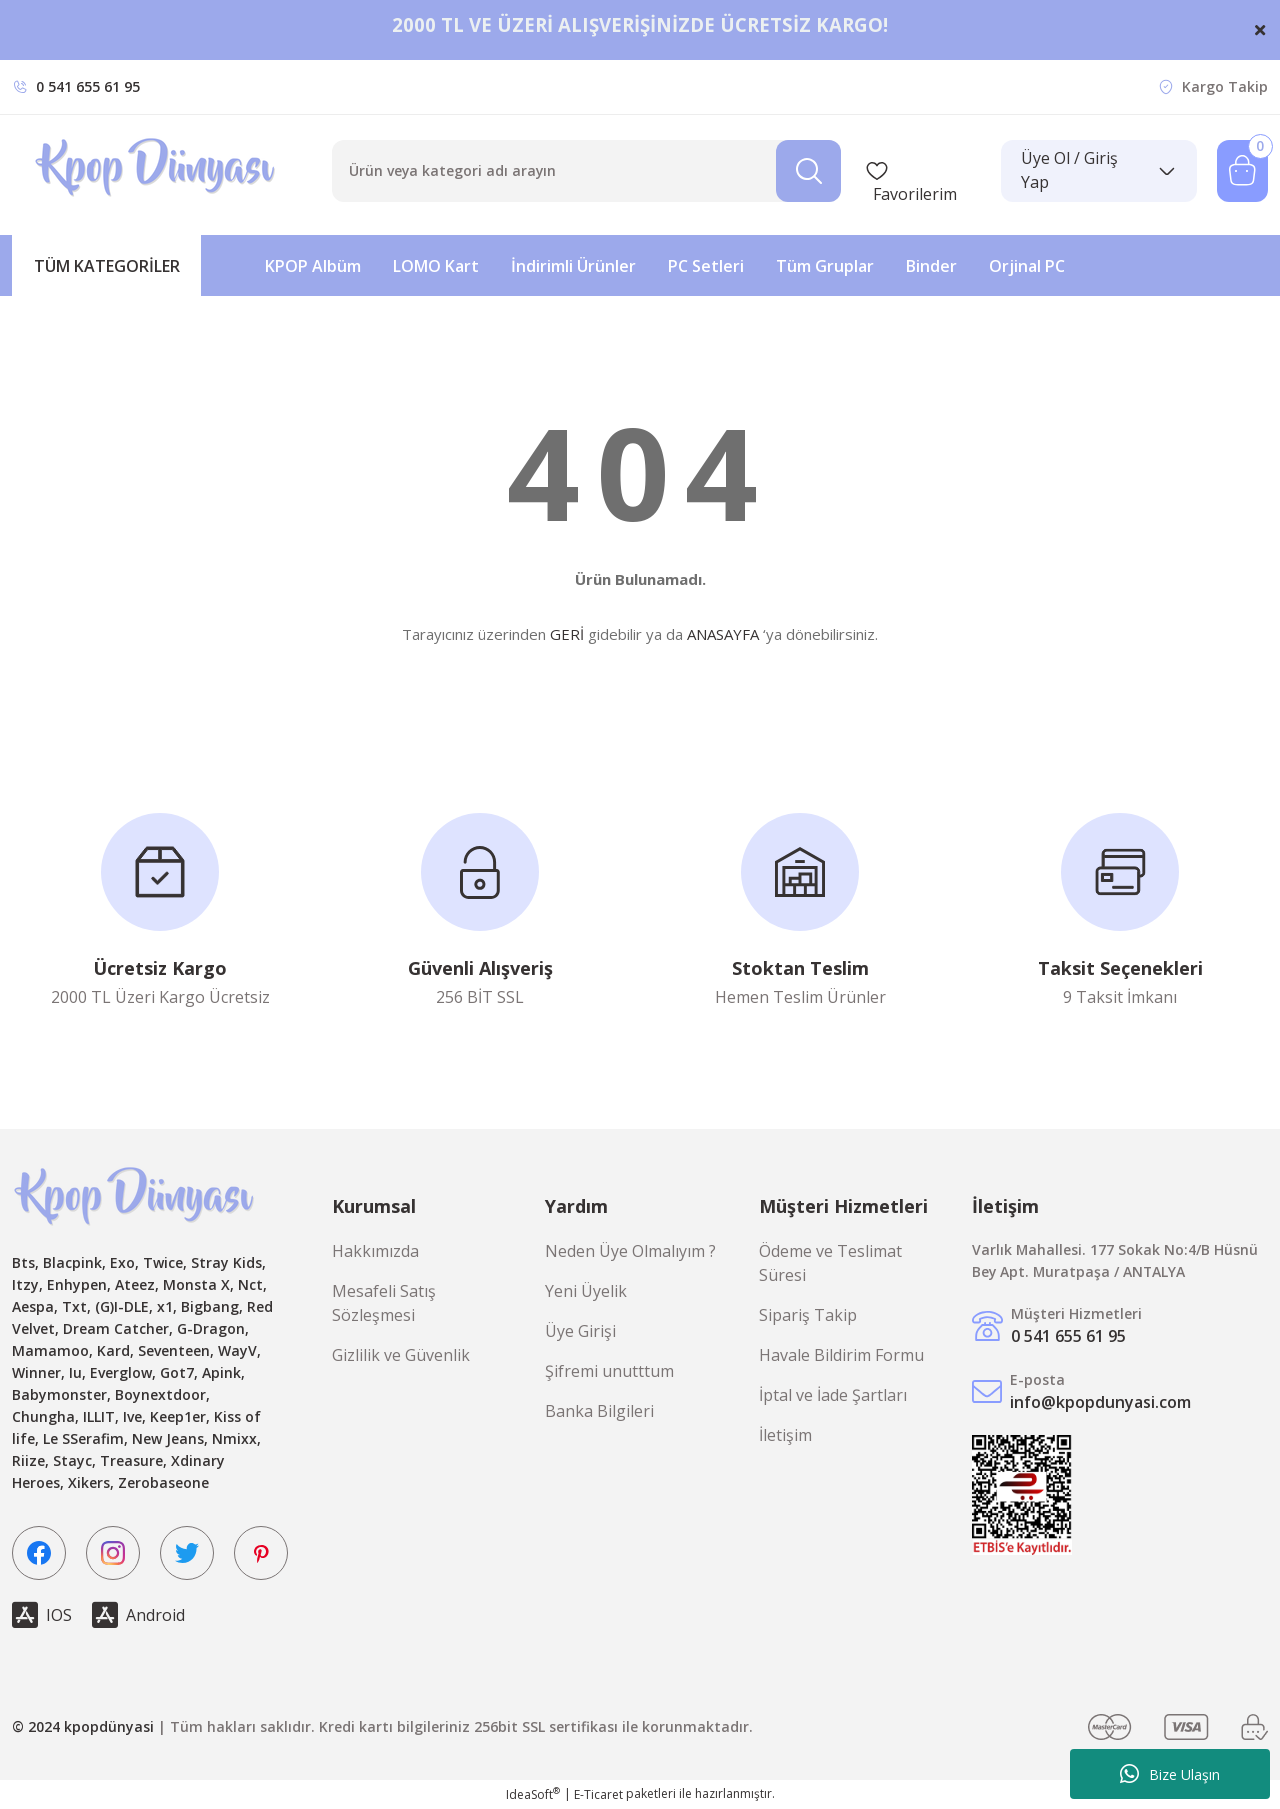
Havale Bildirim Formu (841, 1355)
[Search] (586, 171)
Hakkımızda (375, 1251)
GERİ (567, 634)
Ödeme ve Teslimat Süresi (830, 1263)
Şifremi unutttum (609, 1371)
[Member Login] (1099, 171)
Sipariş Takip (808, 1315)
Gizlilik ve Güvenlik (401, 1355)
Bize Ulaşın (1170, 1774)
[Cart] (1242, 171)
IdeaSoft (533, 1794)
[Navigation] (106, 265)
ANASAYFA (723, 634)
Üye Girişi (580, 1331)
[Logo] (157, 171)
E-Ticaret (598, 1794)
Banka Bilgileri (599, 1411)
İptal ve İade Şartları (833, 1395)
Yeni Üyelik (586, 1291)
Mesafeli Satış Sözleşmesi (384, 1303)
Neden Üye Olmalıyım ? (630, 1251)
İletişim (785, 1435)
